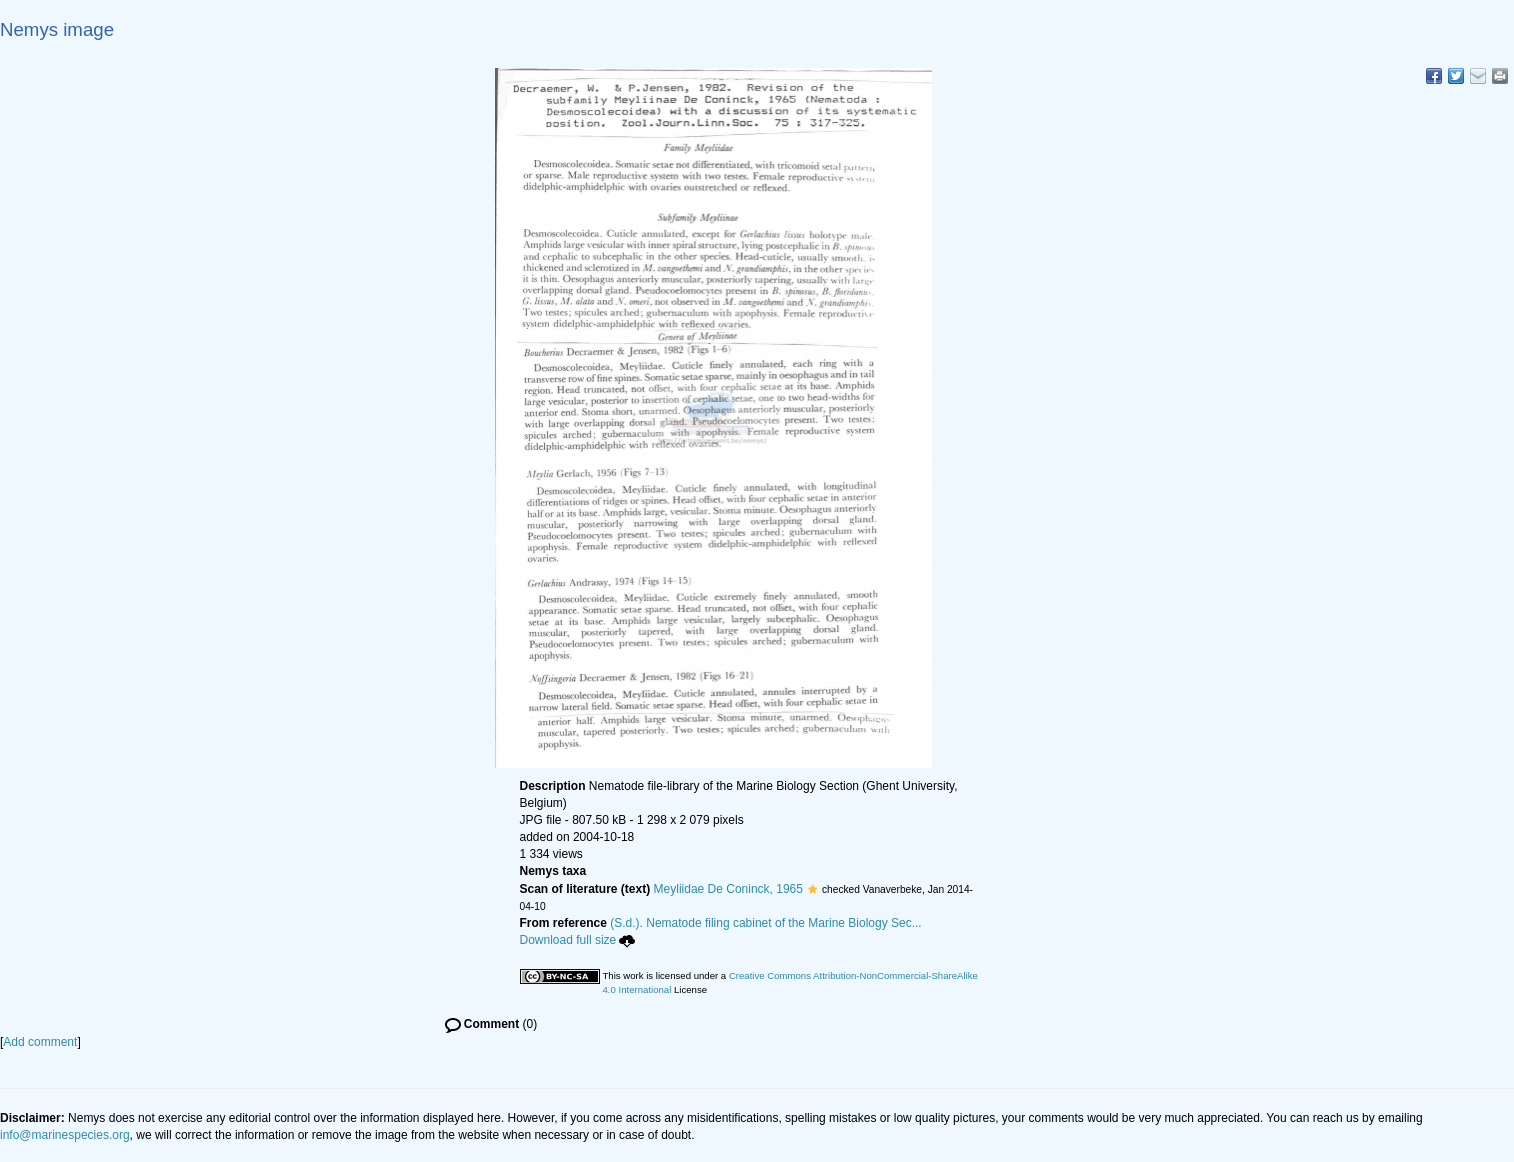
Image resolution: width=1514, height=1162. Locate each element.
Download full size (578, 940)
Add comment (40, 1042)
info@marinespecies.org (65, 1135)
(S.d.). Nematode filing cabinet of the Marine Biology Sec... (766, 923)
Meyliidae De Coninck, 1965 (728, 889)
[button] (812, 889)
